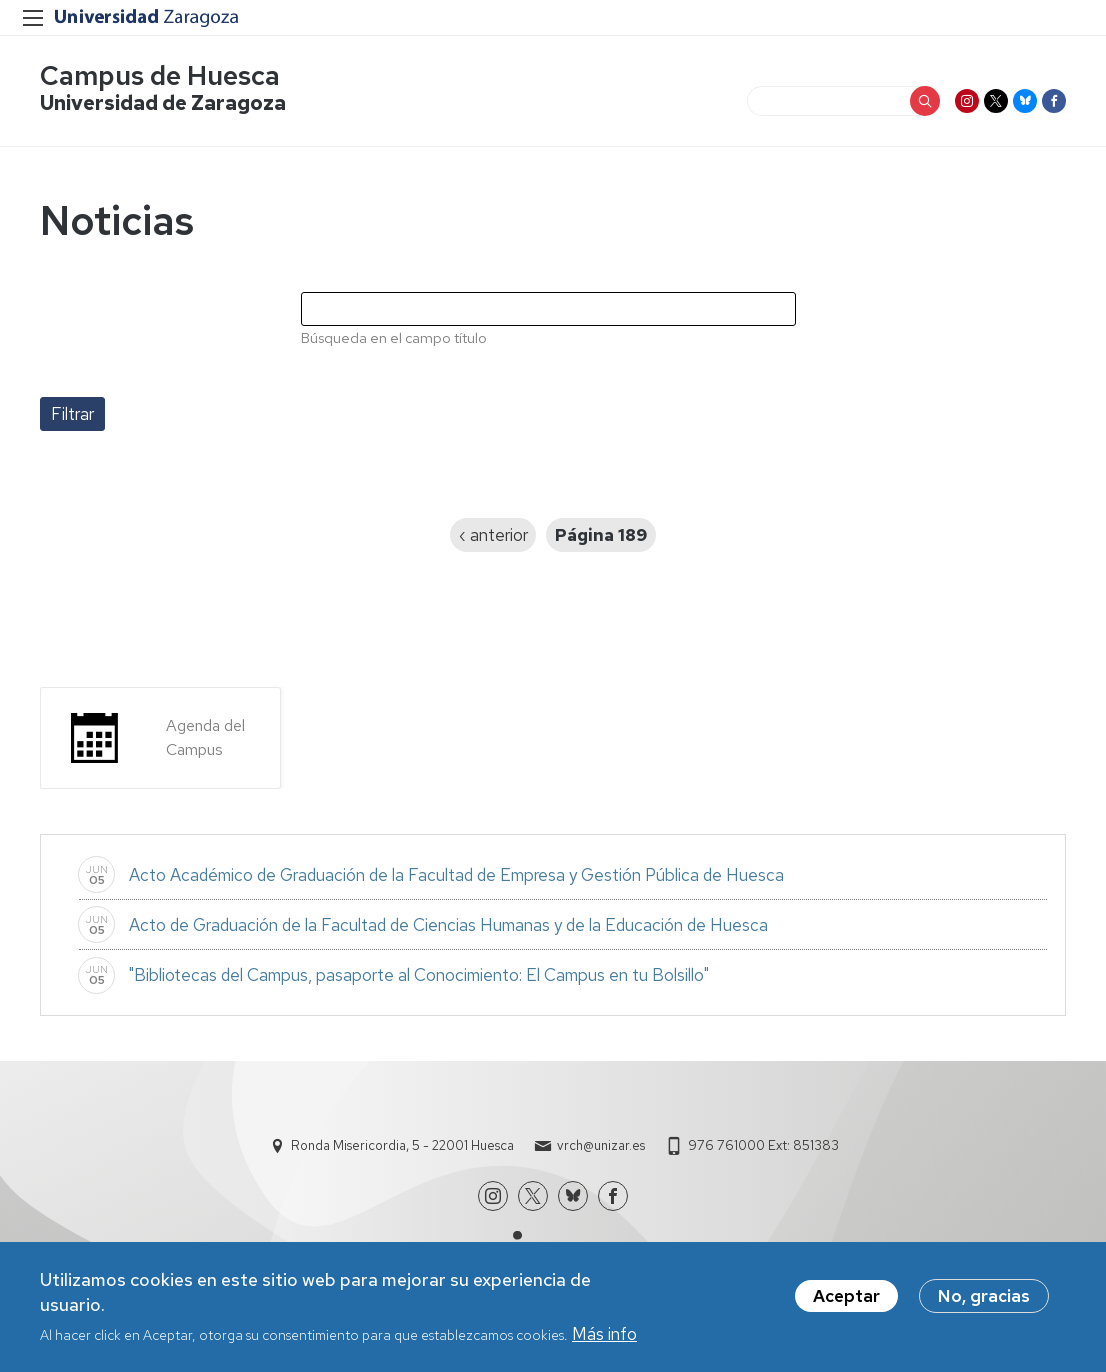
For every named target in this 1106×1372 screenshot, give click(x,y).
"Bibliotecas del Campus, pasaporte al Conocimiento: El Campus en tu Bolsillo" (419, 975)
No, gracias (984, 1300)
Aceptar (846, 1300)
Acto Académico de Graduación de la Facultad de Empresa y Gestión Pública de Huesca (456, 875)
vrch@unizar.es (601, 1145)
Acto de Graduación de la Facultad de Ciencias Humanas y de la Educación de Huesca (448, 925)
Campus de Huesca (160, 75)
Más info (604, 1338)
